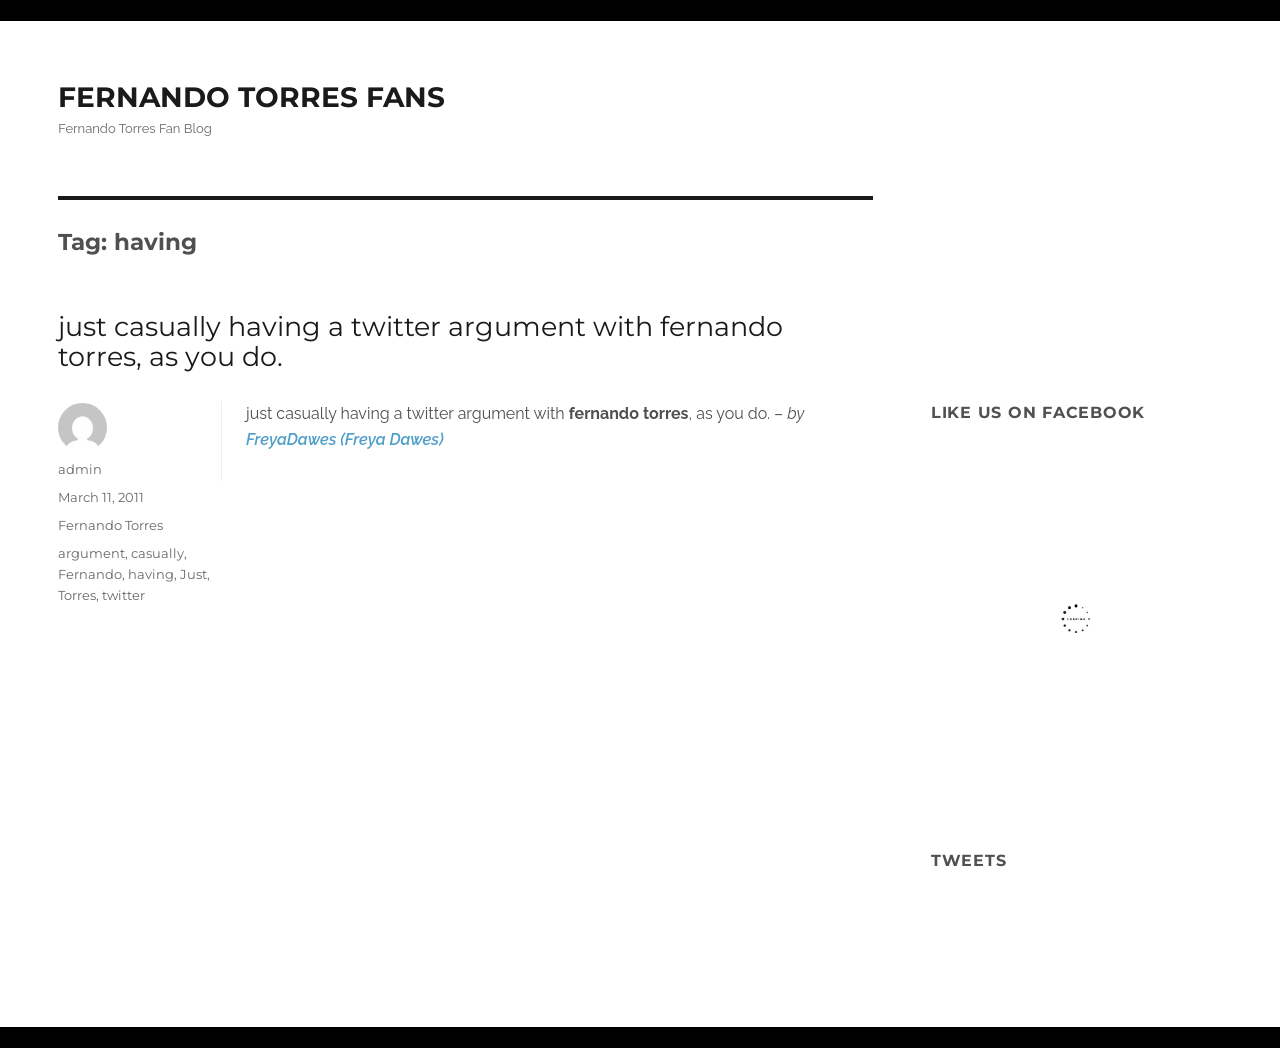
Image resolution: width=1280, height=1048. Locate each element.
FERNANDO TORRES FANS (251, 97)
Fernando (90, 574)
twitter (123, 595)
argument (91, 553)
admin (80, 469)
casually (157, 553)
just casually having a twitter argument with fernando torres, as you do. (420, 341)
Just (193, 574)
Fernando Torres (110, 525)
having (151, 574)
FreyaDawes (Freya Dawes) (345, 439)
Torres (77, 595)
